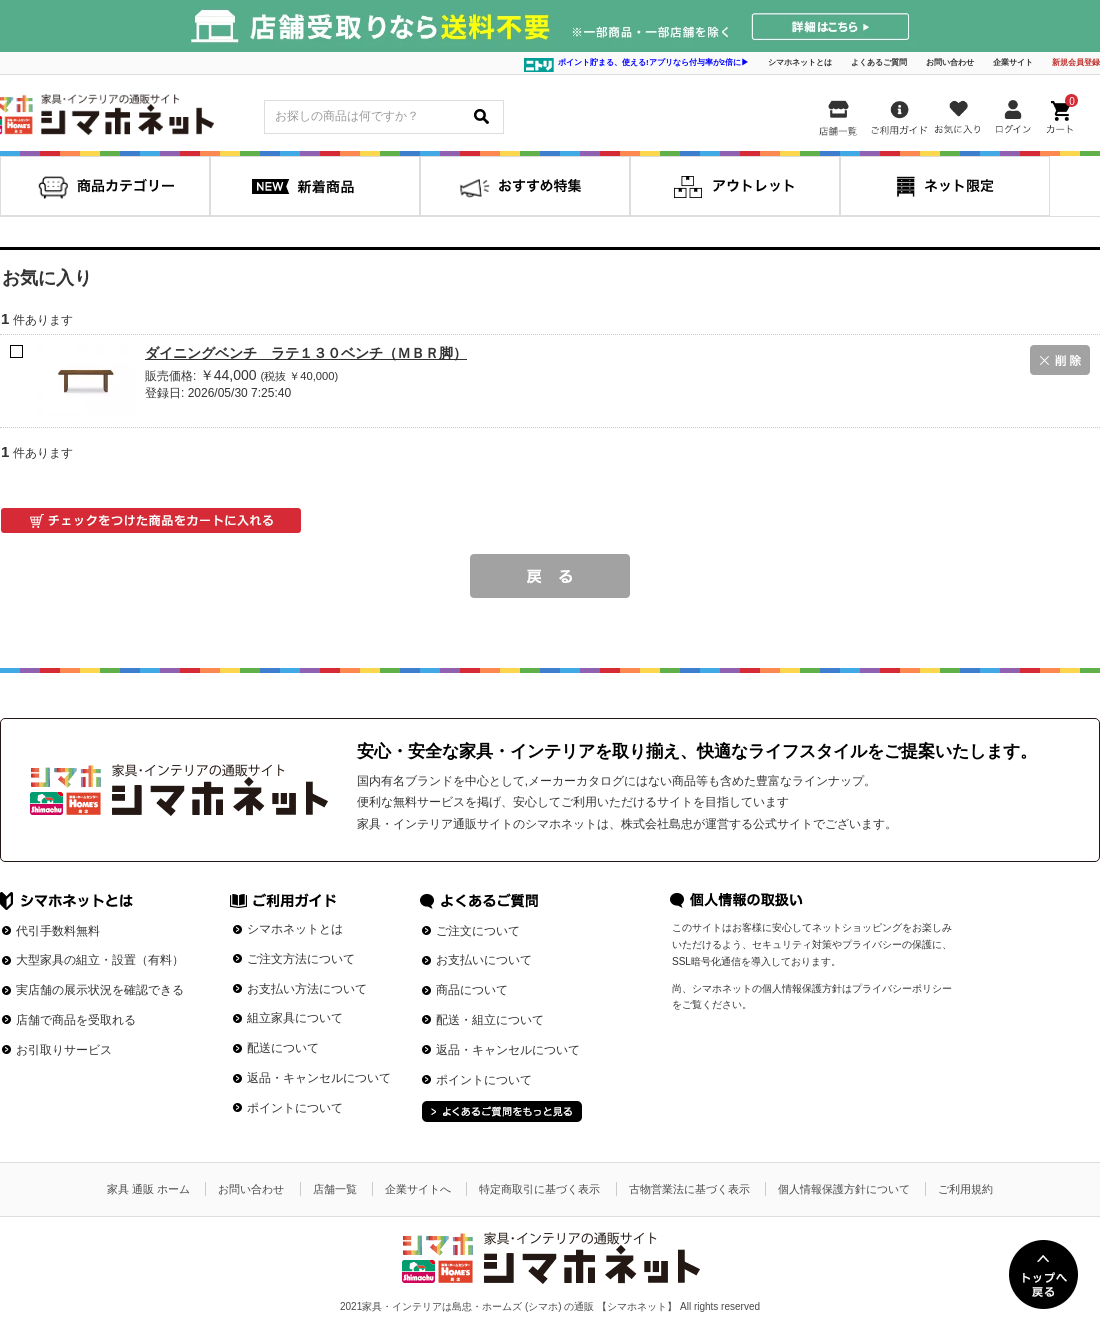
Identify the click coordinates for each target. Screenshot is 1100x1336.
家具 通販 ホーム (148, 1189)
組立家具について (295, 1018)
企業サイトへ (418, 1189)
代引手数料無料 (58, 931)
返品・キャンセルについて (319, 1078)
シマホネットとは (800, 62)
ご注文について (478, 931)
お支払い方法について (307, 989)
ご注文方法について (301, 959)
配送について (283, 1048)
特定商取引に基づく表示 (539, 1189)
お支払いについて (484, 960)
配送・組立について (490, 1020)
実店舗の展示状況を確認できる (100, 990)
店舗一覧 (335, 1189)
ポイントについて (295, 1108)
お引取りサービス (64, 1050)
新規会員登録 (1076, 62)
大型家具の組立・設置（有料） (100, 960)
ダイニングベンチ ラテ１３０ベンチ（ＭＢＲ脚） (306, 353)
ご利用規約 (965, 1189)
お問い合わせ (950, 62)
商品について (472, 990)
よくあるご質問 (879, 62)
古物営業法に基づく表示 (689, 1189)
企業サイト (1013, 62)
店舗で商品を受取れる (76, 1020)
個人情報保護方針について (844, 1189)
